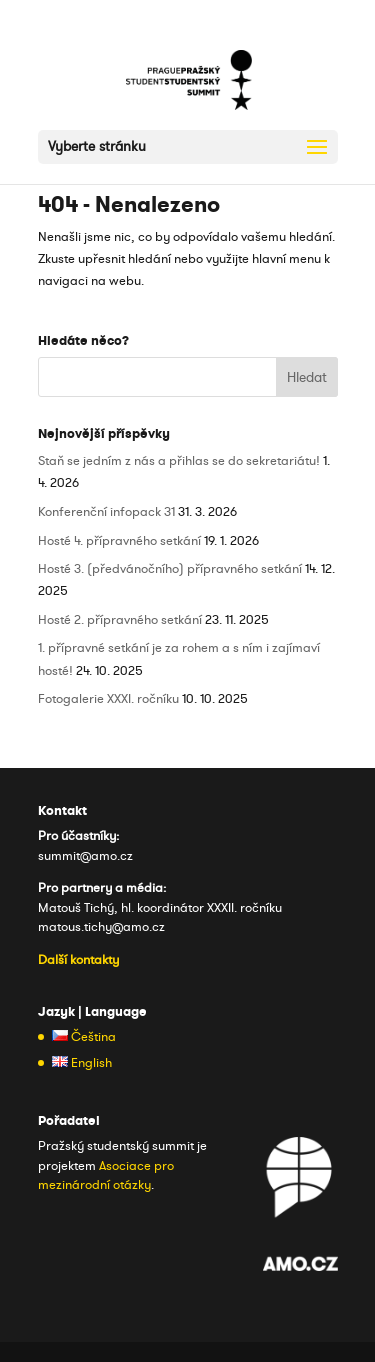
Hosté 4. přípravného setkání (119, 541)
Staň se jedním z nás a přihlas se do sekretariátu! (179, 461)
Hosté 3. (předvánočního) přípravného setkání (170, 569)
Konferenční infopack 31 (106, 512)
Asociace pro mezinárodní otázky (106, 1176)
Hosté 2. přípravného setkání (120, 620)
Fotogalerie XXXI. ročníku (108, 699)
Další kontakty (78, 960)
